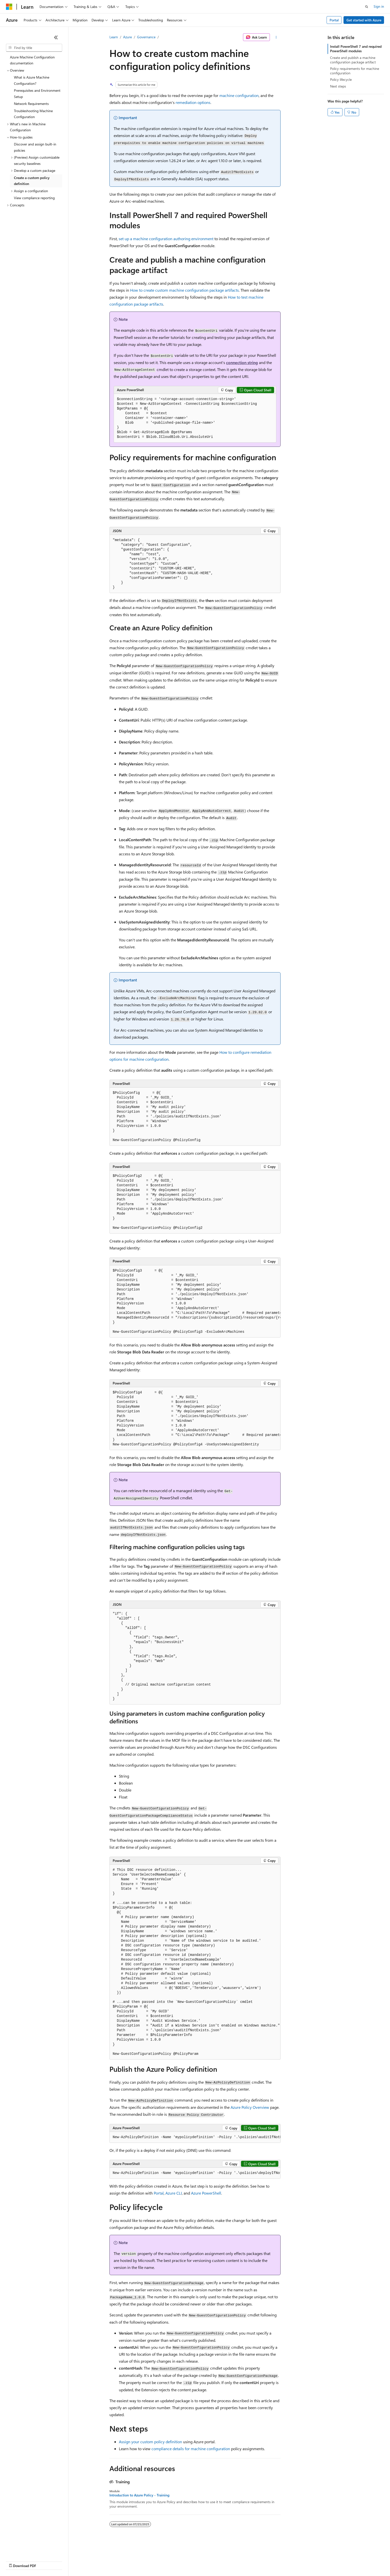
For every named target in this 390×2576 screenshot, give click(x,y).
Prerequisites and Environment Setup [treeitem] (37, 93)
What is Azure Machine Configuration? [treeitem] (31, 80)
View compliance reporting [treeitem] (34, 197)
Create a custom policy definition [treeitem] (31, 180)
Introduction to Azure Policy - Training (139, 2495)
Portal (334, 20)
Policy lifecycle (341, 79)
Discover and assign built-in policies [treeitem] (35, 147)
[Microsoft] (9, 6)
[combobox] (34, 48)
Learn (113, 37)
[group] (195, 1301)
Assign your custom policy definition (150, 2441)
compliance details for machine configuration (190, 2448)
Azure (127, 37)
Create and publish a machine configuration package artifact (353, 59)
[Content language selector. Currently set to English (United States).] (28, 2549)
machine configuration (239, 95)
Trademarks (206, 2561)
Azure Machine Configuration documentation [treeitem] (32, 60)
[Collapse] (56, 37)
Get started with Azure (363, 20)
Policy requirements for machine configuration (354, 70)
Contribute (89, 2561)
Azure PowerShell (206, 2193)
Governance (146, 37)
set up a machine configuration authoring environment (166, 238)
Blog (67, 2561)
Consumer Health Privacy (143, 2561)
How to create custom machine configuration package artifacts (184, 290)
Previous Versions (45, 2561)
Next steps (338, 86)
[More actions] (276, 37)
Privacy (108, 2561)
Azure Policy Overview (250, 2107)
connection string (242, 362)
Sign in (379, 6)
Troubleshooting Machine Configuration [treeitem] (33, 113)
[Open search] (367, 6)
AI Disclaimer (16, 2561)
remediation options (193, 102)
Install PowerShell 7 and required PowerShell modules (356, 48)
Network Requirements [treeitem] (31, 103)
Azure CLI (173, 2193)
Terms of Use (182, 2561)
